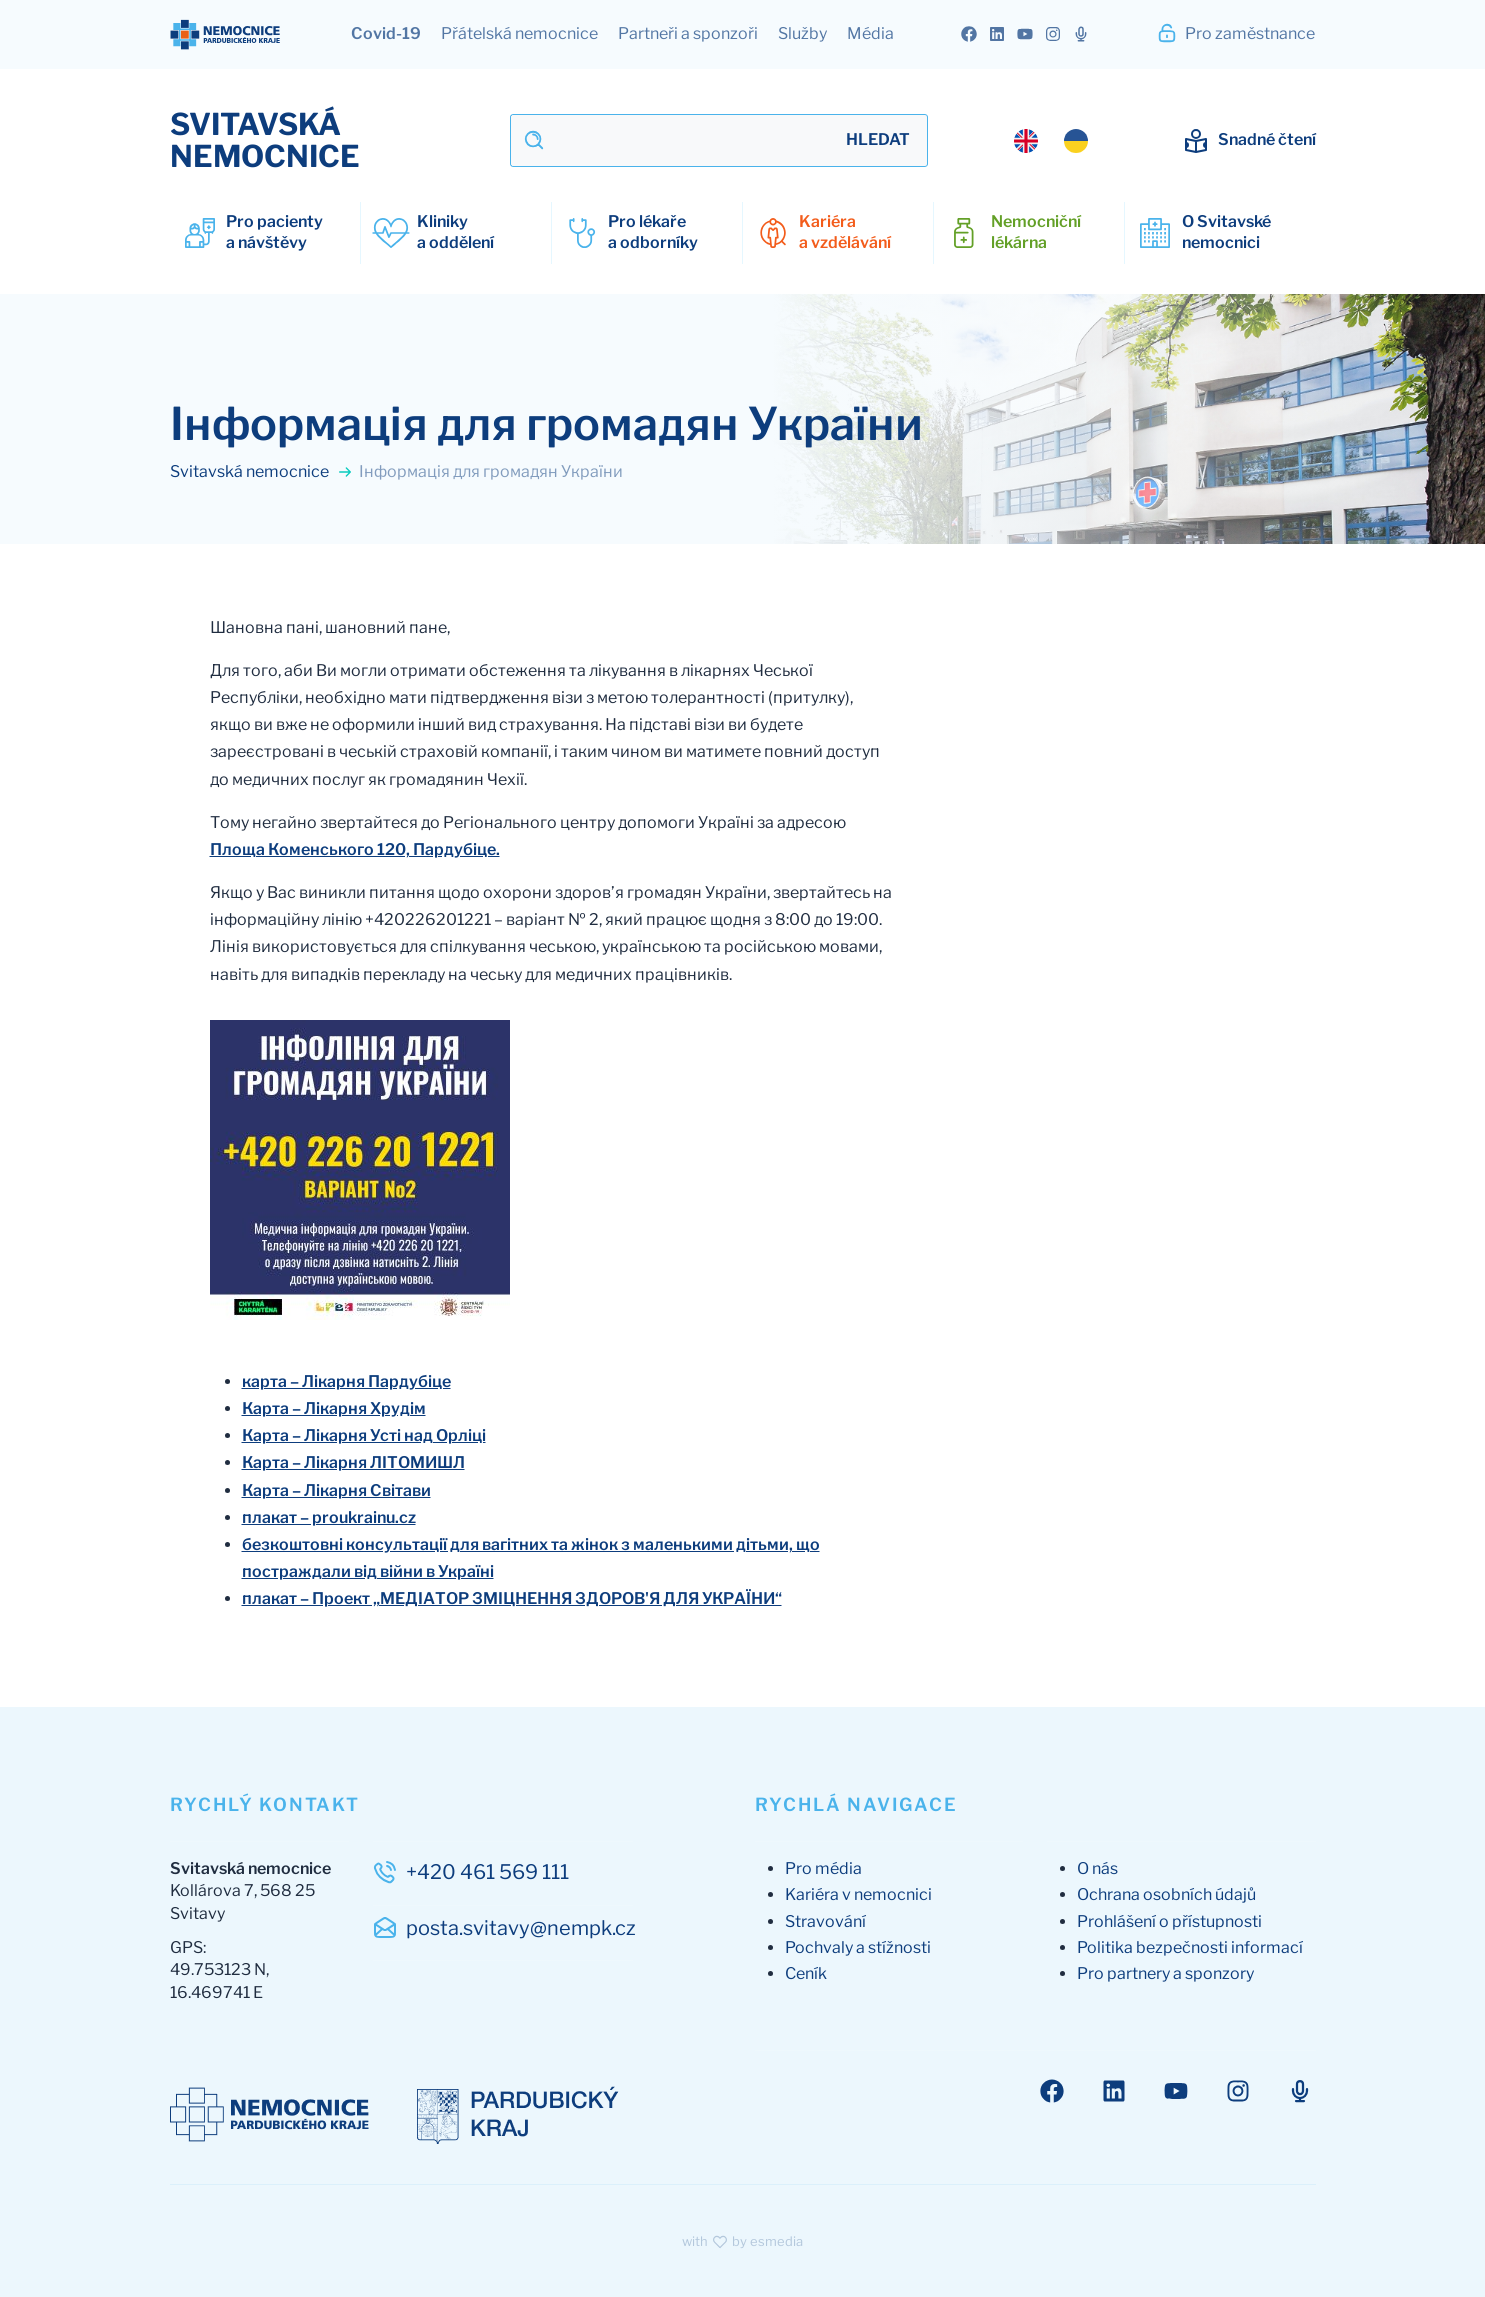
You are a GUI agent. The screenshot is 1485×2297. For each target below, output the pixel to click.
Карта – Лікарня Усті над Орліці (364, 1435)
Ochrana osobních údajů (1166, 1894)
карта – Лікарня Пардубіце (346, 1381)
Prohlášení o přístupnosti (1169, 1921)
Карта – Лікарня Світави (336, 1490)
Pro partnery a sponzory (1165, 1973)
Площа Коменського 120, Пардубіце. (355, 849)
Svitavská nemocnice (261, 471)
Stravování (825, 1921)
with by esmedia (743, 2241)
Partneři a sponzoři (688, 33)
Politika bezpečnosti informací (1190, 1947)
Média (870, 33)
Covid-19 (386, 33)
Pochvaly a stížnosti (858, 1947)
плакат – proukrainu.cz (329, 1517)
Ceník (806, 1973)
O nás (1097, 1868)
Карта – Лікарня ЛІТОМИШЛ (353, 1462)
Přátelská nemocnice (519, 33)
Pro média (823, 1868)
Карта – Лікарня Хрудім (334, 1408)
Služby (802, 33)
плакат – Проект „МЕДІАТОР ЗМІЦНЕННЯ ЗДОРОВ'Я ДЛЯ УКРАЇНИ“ (512, 1598)
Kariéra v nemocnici (858, 1894)
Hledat (878, 139)
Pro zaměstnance (1235, 33)
